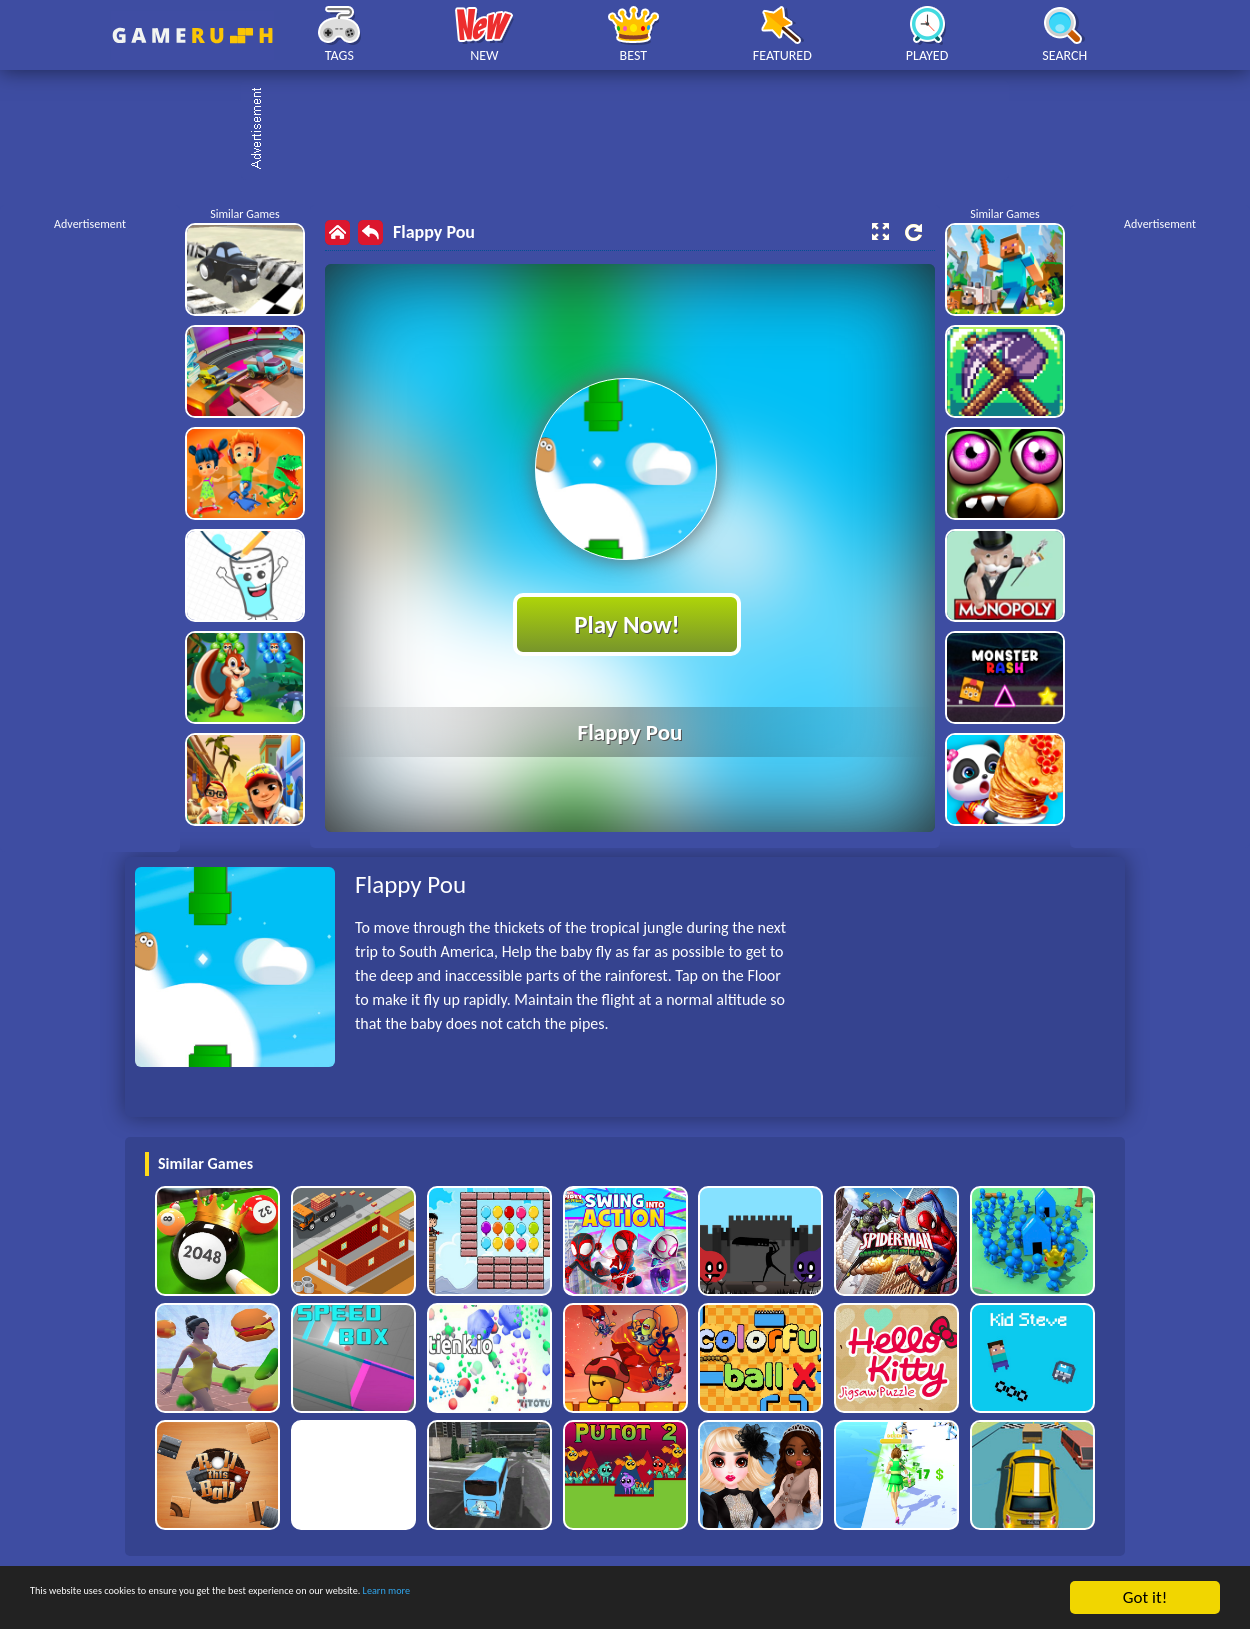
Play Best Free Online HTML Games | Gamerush (192, 35)
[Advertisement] (635, 130)
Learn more (624, 1598)
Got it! (1145, 1597)
